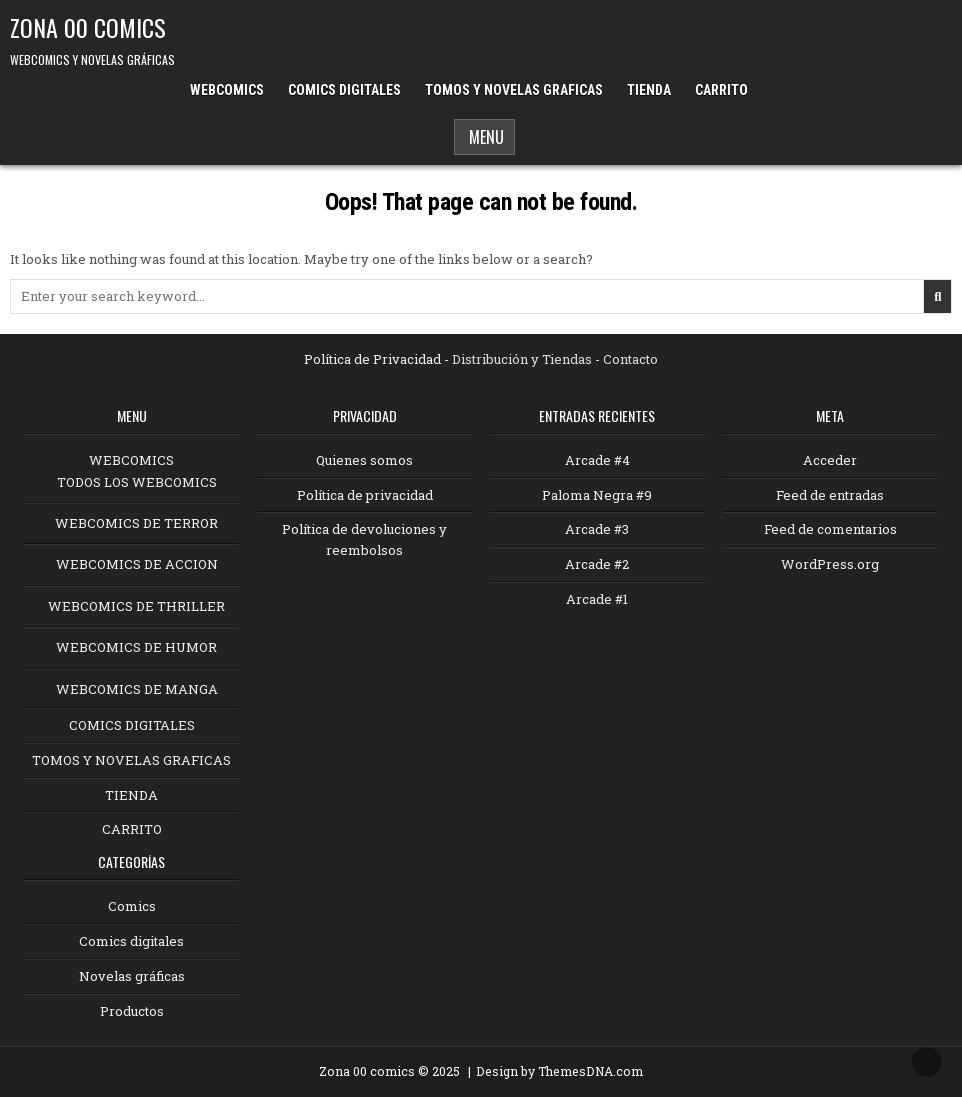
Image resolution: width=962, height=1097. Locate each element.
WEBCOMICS (227, 90)
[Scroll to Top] (927, 1062)
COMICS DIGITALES (344, 90)
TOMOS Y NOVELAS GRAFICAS (514, 90)
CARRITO (721, 90)
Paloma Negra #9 (597, 495)
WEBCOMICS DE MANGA (137, 689)
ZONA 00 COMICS (88, 27)
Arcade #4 (597, 460)
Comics (132, 906)
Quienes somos (364, 460)
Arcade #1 (597, 599)
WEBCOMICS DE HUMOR (136, 647)
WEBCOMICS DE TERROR (136, 523)
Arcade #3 (597, 529)
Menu (484, 137)
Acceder (830, 460)
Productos (132, 1011)
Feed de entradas (830, 495)
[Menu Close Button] (772, 83)
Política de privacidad (365, 495)
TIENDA (649, 90)
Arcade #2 (597, 564)
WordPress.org (830, 564)
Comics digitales (131, 941)
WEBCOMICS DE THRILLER (136, 606)
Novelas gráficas (132, 976)
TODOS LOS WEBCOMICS (137, 482)
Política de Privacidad (372, 359)
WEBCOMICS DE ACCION (137, 564)
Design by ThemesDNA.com (559, 1071)
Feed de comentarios (830, 529)
